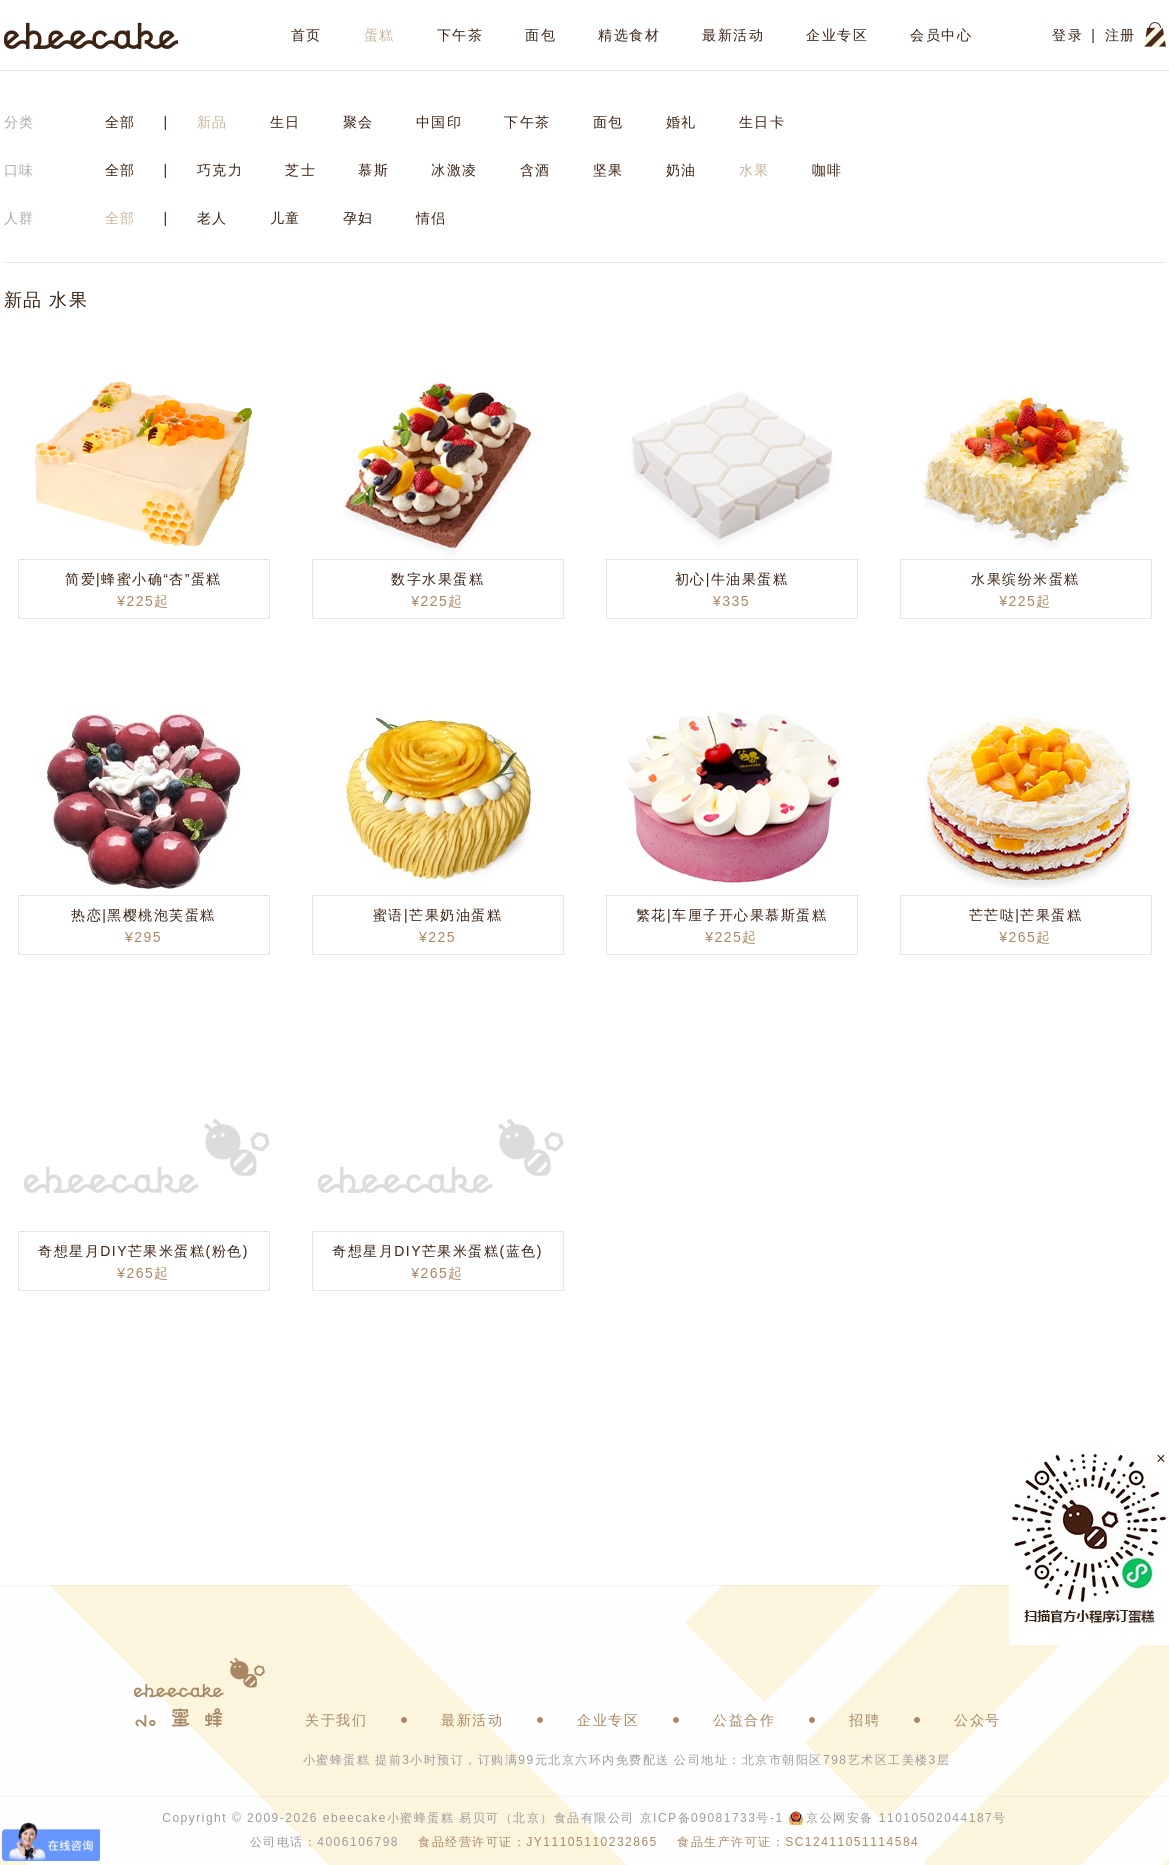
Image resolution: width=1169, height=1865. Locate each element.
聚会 (358, 122)
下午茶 (460, 35)
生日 (285, 122)
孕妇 (358, 218)
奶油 (681, 170)
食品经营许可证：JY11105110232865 (537, 1842)
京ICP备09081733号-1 (712, 1818)
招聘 (864, 1720)
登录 (1067, 35)
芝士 (300, 170)
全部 (120, 122)
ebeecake (91, 35)
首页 (306, 35)
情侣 (431, 218)
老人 (212, 218)
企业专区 (837, 35)
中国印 (439, 122)
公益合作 (744, 1720)
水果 (754, 170)
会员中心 (941, 35)
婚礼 (681, 122)
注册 (1120, 35)
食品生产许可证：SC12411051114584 (798, 1842)
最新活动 (733, 35)
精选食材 (629, 35)
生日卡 (762, 122)
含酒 (535, 170)
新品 (212, 122)
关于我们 (336, 1720)
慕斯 (373, 170)
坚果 (608, 170)
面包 (540, 35)
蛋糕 (379, 35)
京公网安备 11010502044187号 (906, 1818)
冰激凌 (454, 170)
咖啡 (827, 170)
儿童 (285, 218)
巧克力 (220, 170)
